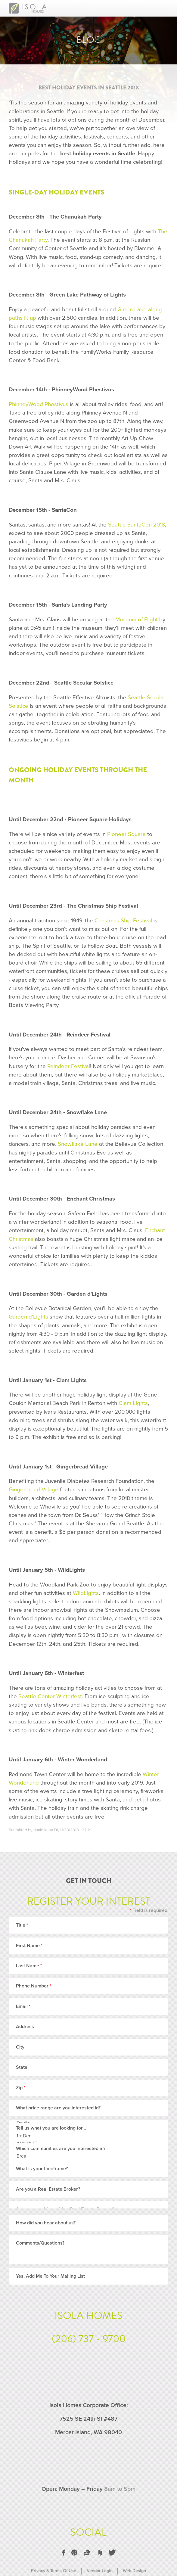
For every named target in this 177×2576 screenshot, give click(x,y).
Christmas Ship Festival (123, 920)
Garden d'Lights (28, 1316)
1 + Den (84, 2136)
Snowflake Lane (78, 1144)
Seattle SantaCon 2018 (136, 524)
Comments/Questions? (40, 2250)
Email (23, 2006)
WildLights (86, 1593)
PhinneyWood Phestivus (38, 404)
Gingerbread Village (33, 1489)
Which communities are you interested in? (60, 2149)
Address (25, 2027)
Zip (21, 2088)
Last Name (29, 1966)
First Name (29, 1946)
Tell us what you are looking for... (51, 2128)
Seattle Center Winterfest (50, 1696)
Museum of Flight (136, 619)
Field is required (148, 1910)
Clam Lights (133, 1403)
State (21, 2067)
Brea (84, 2156)
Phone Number (33, 1986)
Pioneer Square (126, 834)
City (20, 2047)
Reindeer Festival (68, 1066)
